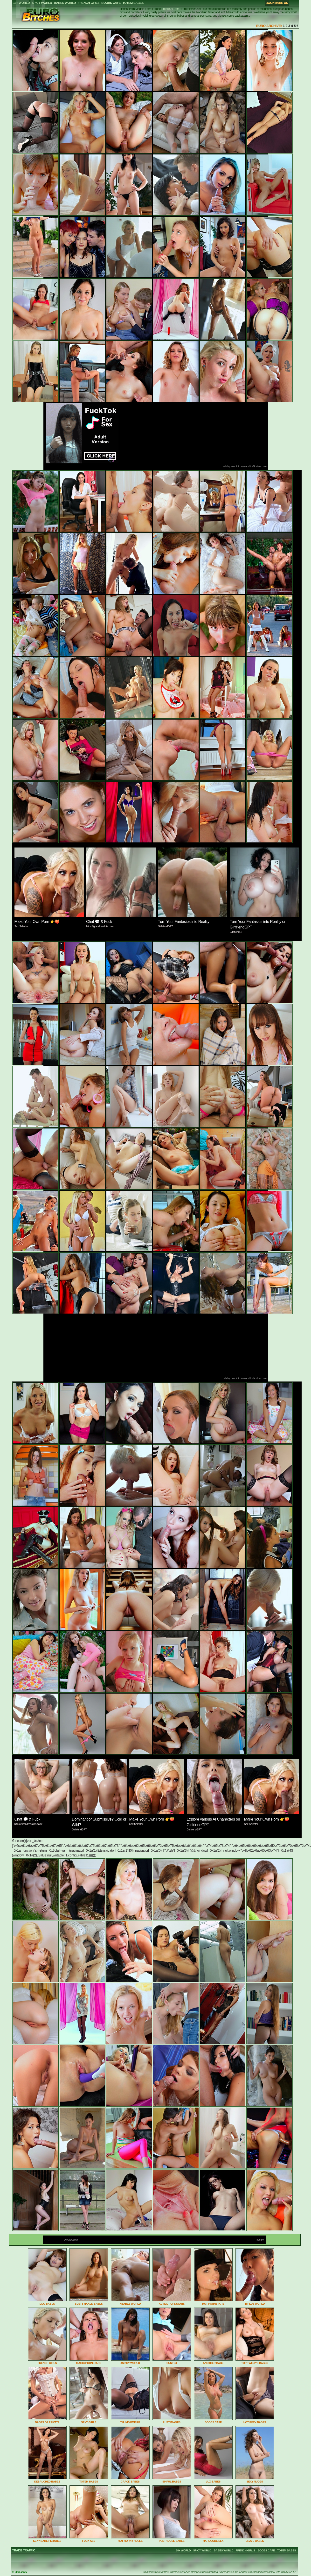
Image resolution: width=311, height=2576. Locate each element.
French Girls (47, 2336)
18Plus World (254, 2276)
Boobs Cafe (213, 2395)
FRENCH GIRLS (245, 2550)
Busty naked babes (88, 2276)
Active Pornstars (171, 2276)
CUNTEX (171, 2336)
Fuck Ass (88, 2513)
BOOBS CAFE (266, 2550)
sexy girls (88, 2395)
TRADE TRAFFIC (23, 2550)
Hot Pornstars (213, 2276)
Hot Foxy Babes (254, 2395)
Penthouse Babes (171, 2513)
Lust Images (171, 2395)
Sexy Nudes (254, 2454)
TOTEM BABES (286, 2550)
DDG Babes (47, 2276)
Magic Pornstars (88, 2336)
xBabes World (130, 2276)
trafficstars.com (258, 466)
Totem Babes (88, 2454)
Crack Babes (130, 2454)
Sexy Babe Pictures (47, 2513)
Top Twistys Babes (254, 2336)
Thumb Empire (130, 2395)
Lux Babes (213, 2454)
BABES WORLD (223, 2550)
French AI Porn (170, 9)
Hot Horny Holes (130, 2513)
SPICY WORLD (202, 2550)
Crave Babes (254, 2513)
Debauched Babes (47, 2454)
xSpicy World (130, 2336)
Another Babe (213, 2336)
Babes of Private (47, 2395)
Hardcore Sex (213, 2513)
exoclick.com (238, 466)
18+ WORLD (183, 2550)
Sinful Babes (171, 2454)
